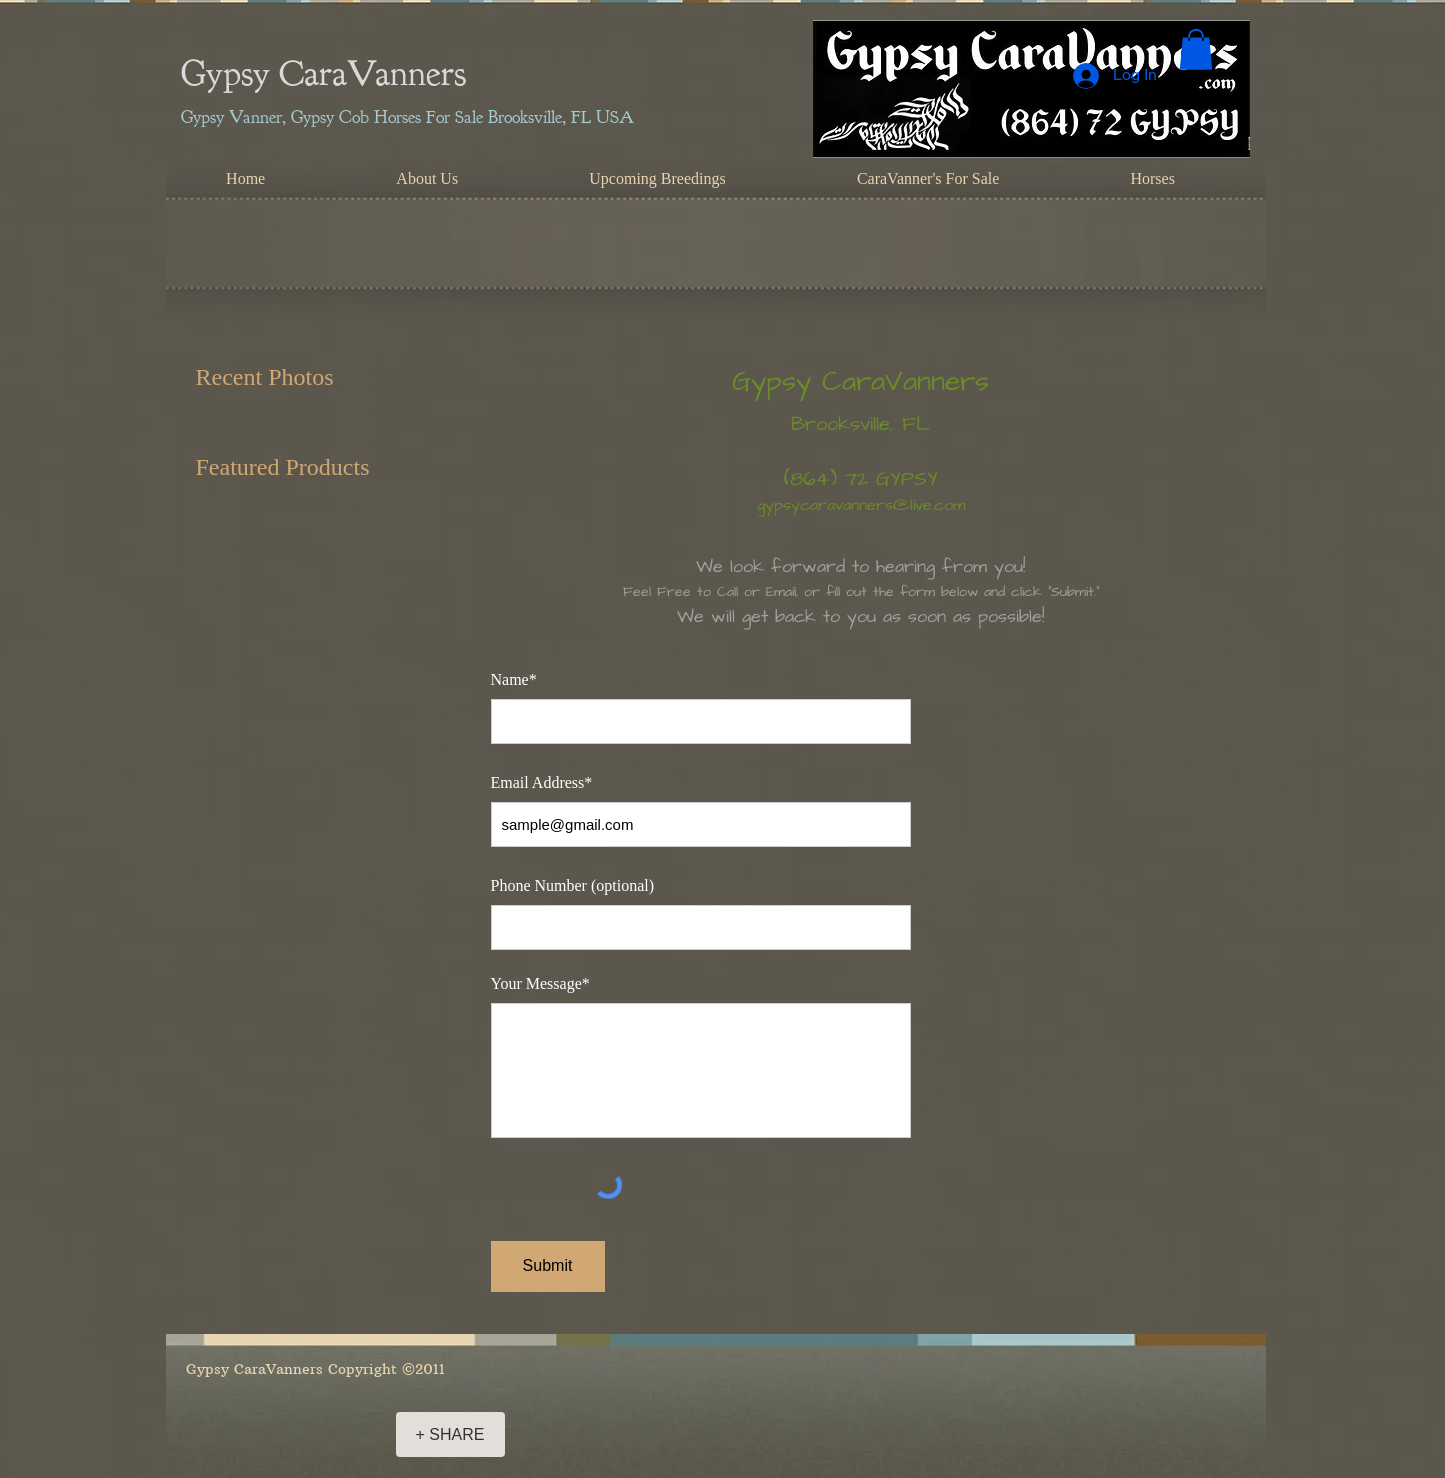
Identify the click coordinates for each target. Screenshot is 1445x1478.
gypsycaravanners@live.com (861, 505)
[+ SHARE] (450, 1434)
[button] (1196, 49)
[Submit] (548, 1266)
